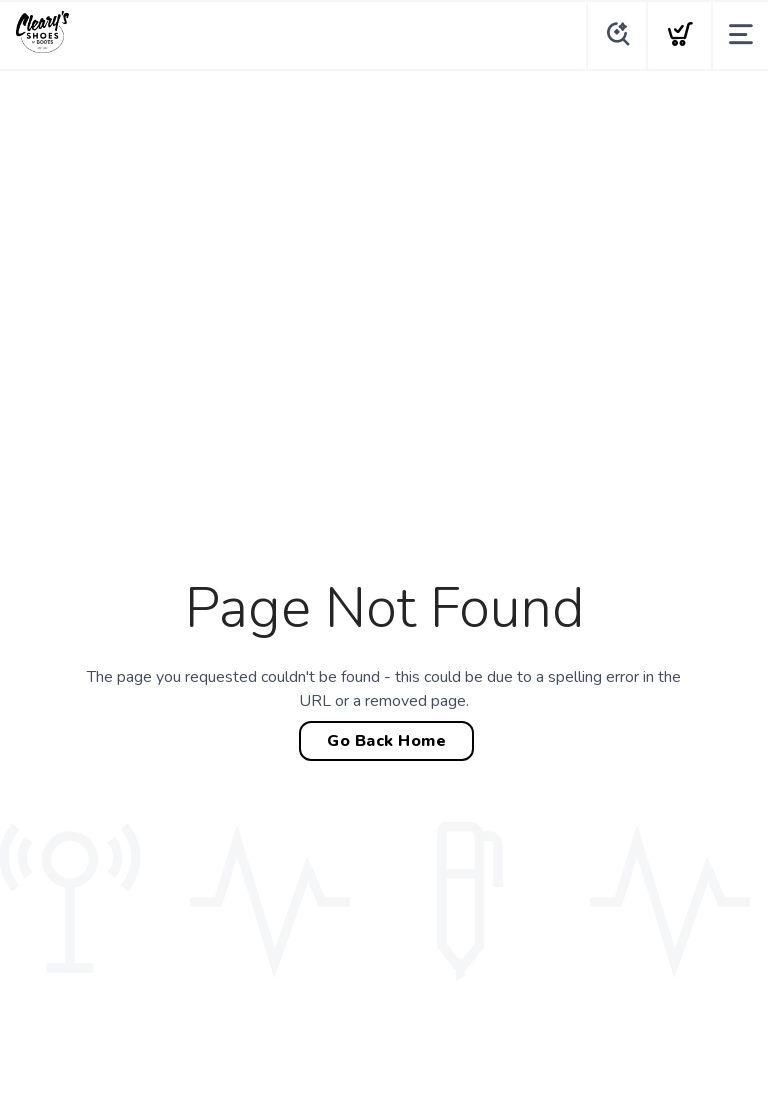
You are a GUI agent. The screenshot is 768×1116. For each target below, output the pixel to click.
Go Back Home (386, 741)
